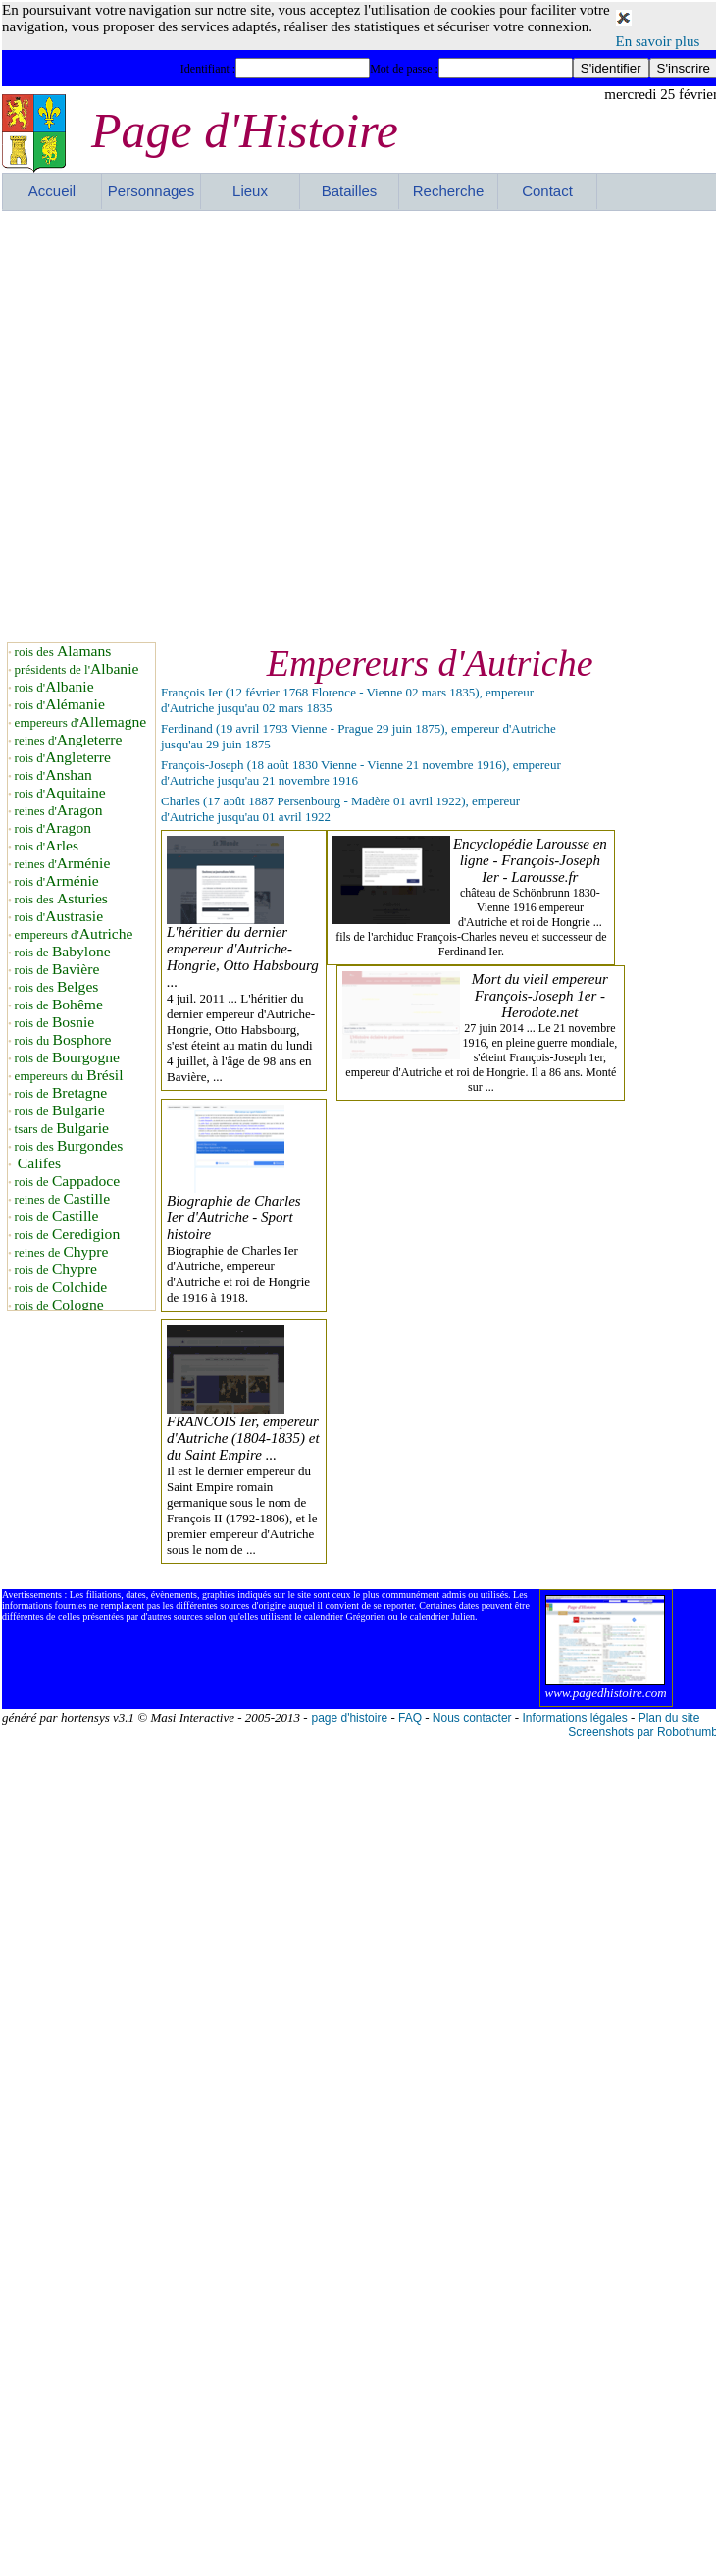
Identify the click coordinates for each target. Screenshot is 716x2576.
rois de (63, 952)
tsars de (62, 1128)
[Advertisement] (209, 424)
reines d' (69, 740)
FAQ (410, 1718)
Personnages (151, 190)
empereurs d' (81, 722)
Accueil (52, 190)
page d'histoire (349, 1718)
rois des (63, 651)
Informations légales (574, 1718)
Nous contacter (472, 1718)
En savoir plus (658, 41)
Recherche (449, 190)
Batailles (350, 190)
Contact (547, 190)
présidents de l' (77, 669)
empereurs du (69, 1075)
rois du (63, 1040)
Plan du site (669, 1718)
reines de (62, 1199)
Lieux (250, 190)
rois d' (54, 687)
